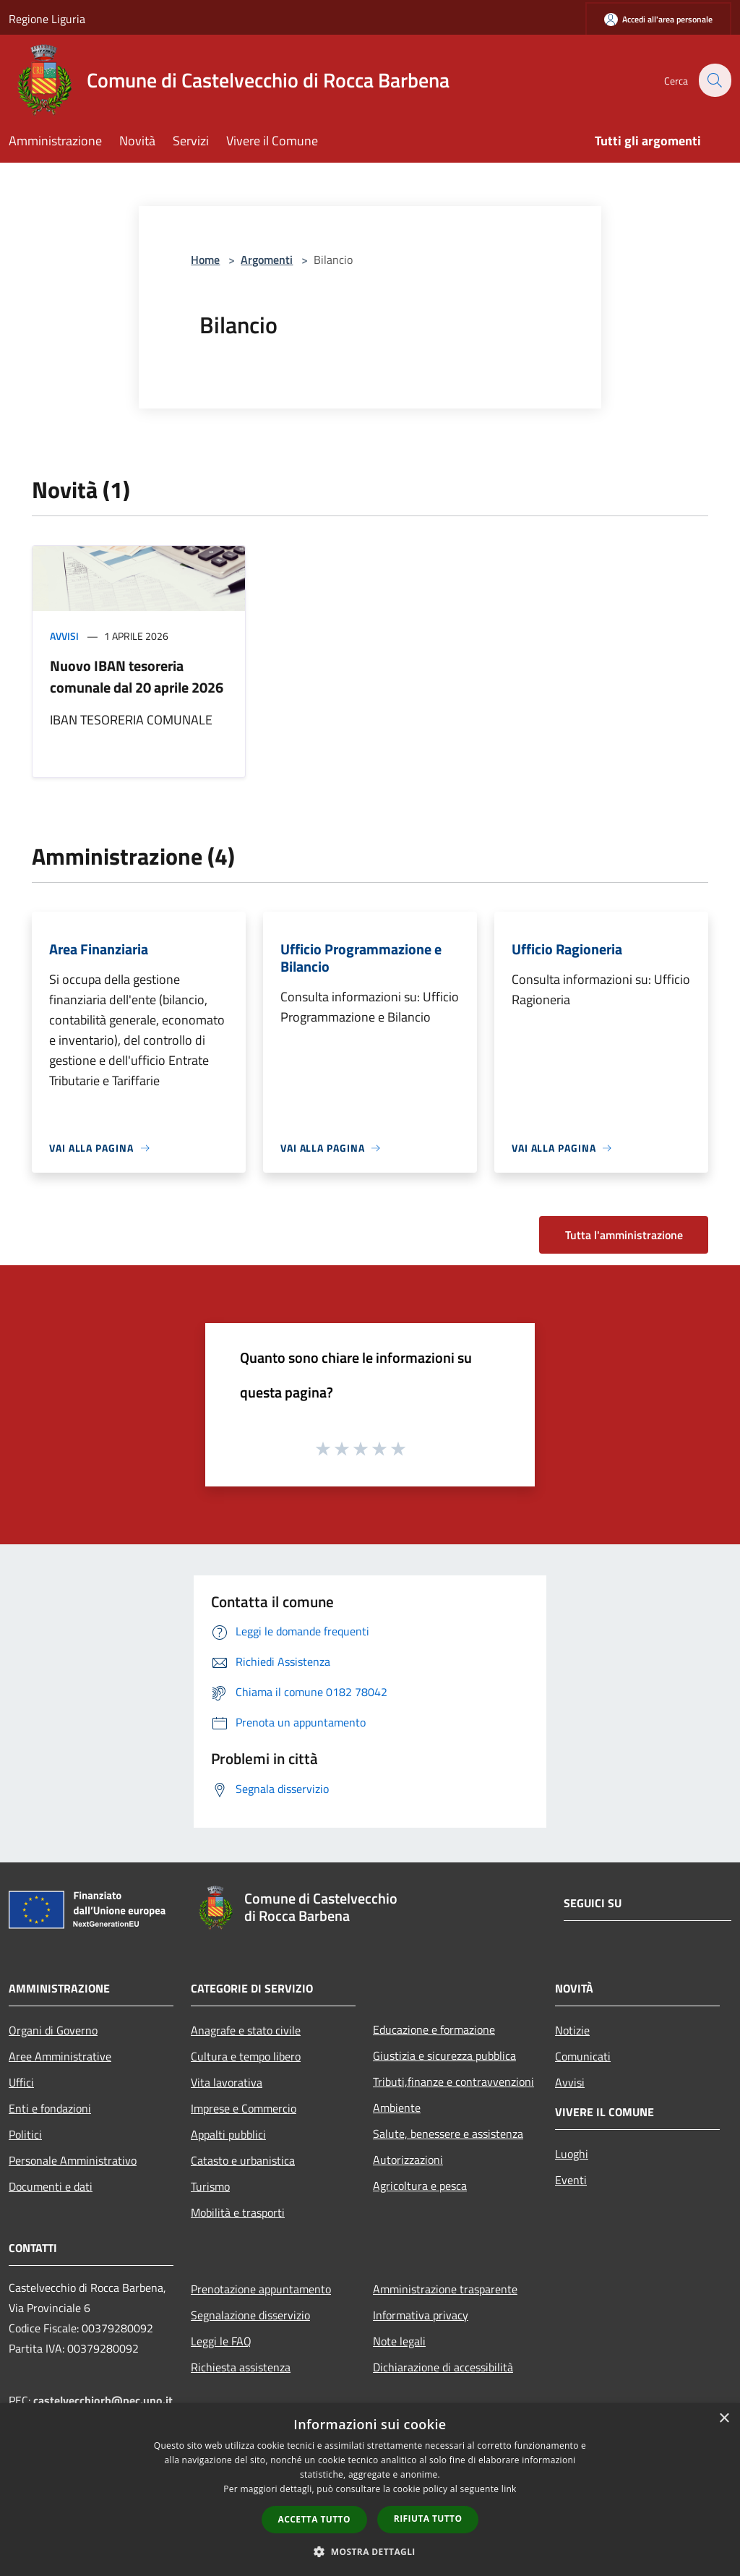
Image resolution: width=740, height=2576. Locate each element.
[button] (370, 2551)
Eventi (571, 2179)
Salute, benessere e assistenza (448, 2133)
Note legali (399, 2341)
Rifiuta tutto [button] (428, 2518)
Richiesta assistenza (241, 2367)
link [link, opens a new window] (509, 2489)
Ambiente (397, 2107)
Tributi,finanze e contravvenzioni (453, 2081)
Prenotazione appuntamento (261, 2289)
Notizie (572, 2030)
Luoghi (571, 2153)
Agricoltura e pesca (420, 2185)
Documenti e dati (50, 2186)
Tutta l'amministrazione (624, 1235)
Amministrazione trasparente (445, 2289)
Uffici (21, 2082)
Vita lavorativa (226, 2082)
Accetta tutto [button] (314, 2519)
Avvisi (64, 635)
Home (205, 259)
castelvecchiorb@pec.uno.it (103, 2400)
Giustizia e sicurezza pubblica (444, 2055)
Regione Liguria (47, 18)
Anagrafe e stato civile (246, 2030)
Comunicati (583, 2056)
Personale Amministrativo (73, 2160)
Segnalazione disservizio (250, 2315)
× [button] (723, 2418)
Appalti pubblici (228, 2134)
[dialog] (370, 2489)
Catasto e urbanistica (243, 2160)
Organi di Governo (53, 2030)
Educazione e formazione (434, 2029)
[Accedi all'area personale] (658, 19)
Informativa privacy (420, 2315)
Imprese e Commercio (243, 2108)
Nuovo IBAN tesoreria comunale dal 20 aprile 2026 (136, 676)
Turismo (210, 2186)
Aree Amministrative (60, 2056)
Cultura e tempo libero (246, 2056)
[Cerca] (714, 80)
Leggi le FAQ (221, 2341)
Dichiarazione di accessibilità (443, 2367)
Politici (25, 2134)
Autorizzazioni (408, 2159)
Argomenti (267, 259)
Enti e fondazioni (50, 2108)
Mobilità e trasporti (238, 2212)
